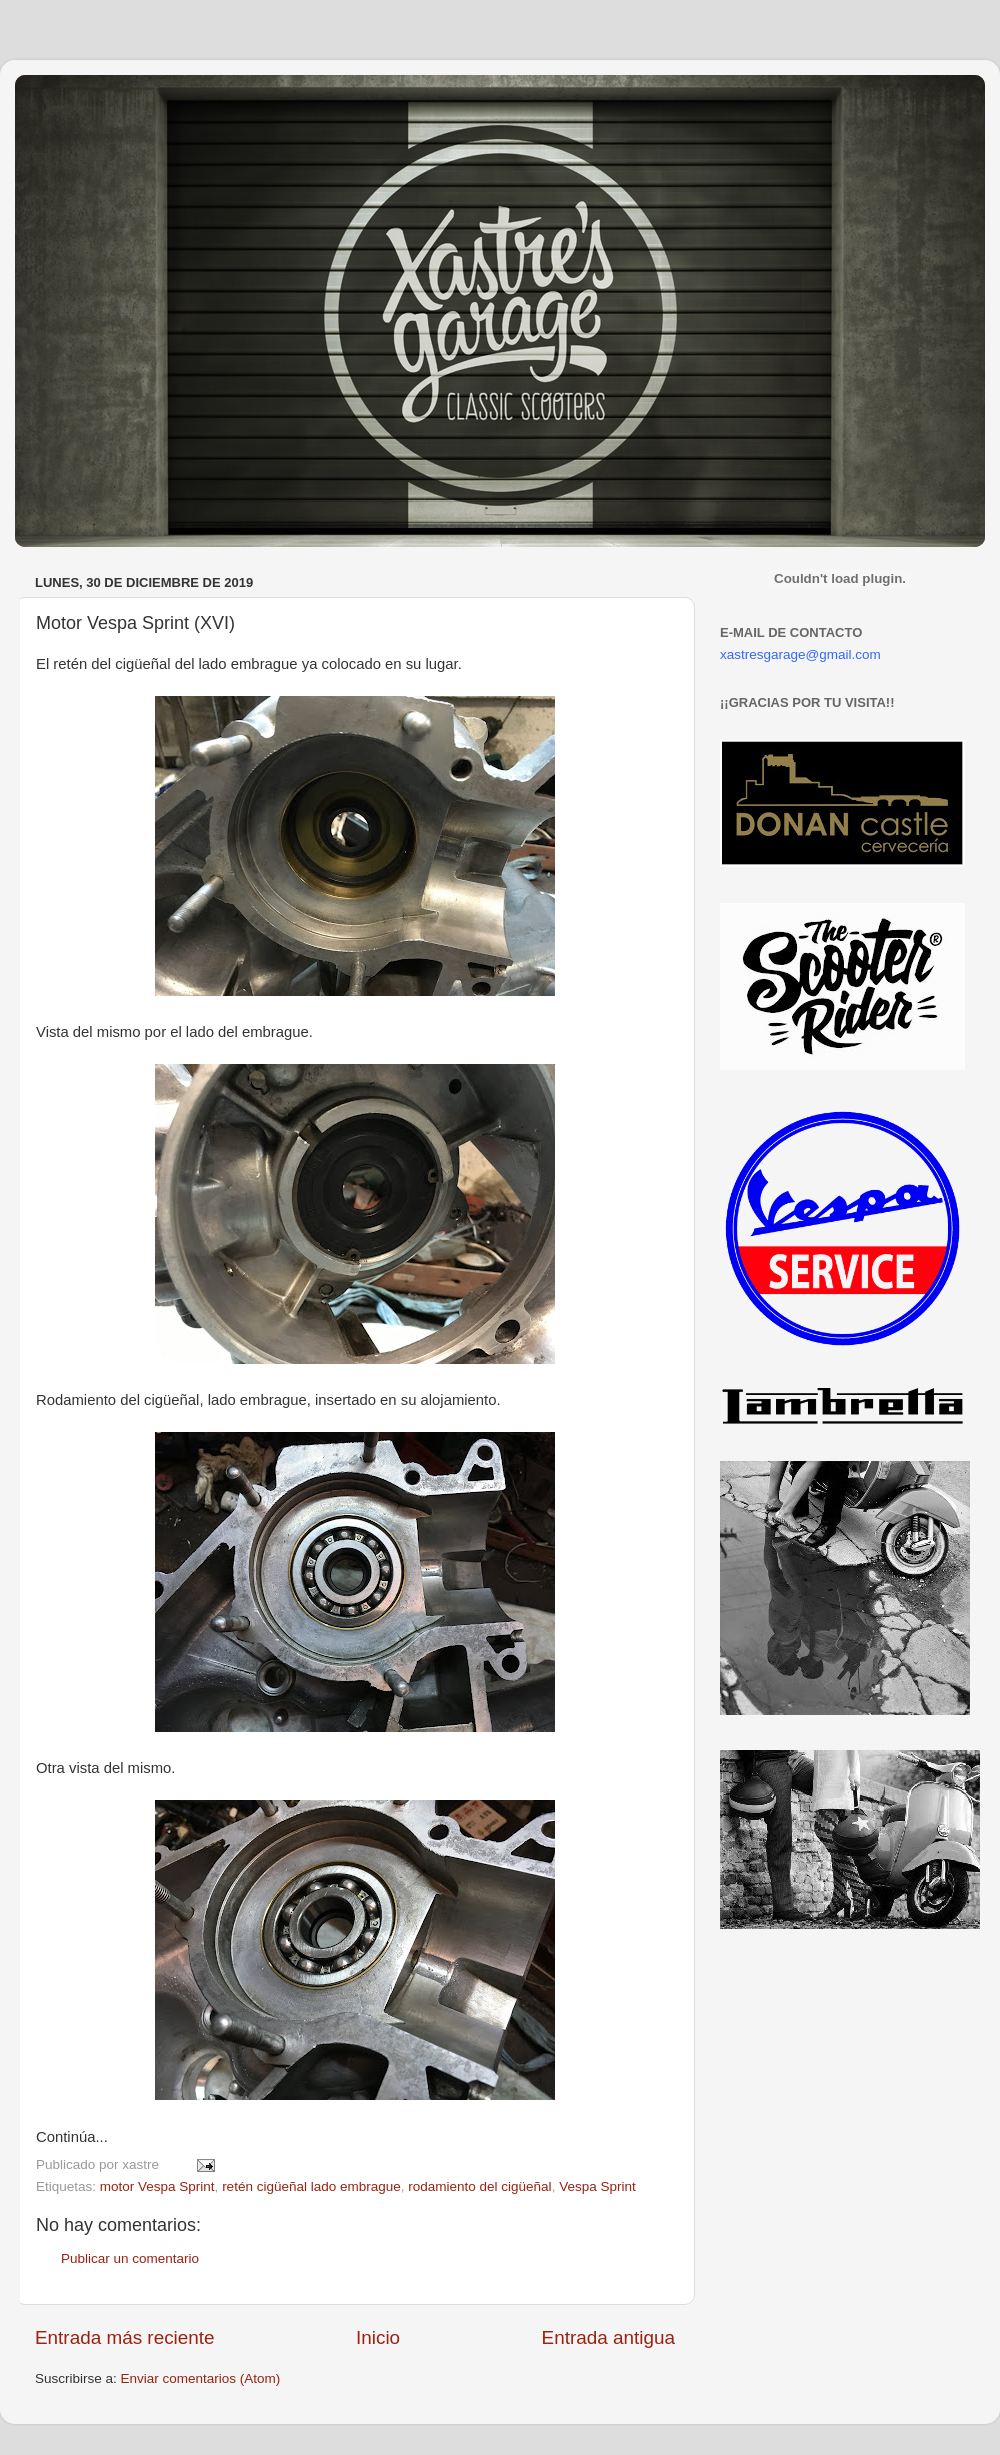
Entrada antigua (608, 2337)
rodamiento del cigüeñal (479, 2186)
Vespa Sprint (597, 2186)
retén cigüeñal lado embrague (311, 2186)
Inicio (378, 2337)
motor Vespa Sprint (157, 2186)
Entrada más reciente (125, 2337)
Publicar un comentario (130, 2258)
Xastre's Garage (74, 101)
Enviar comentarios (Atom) (201, 2378)
